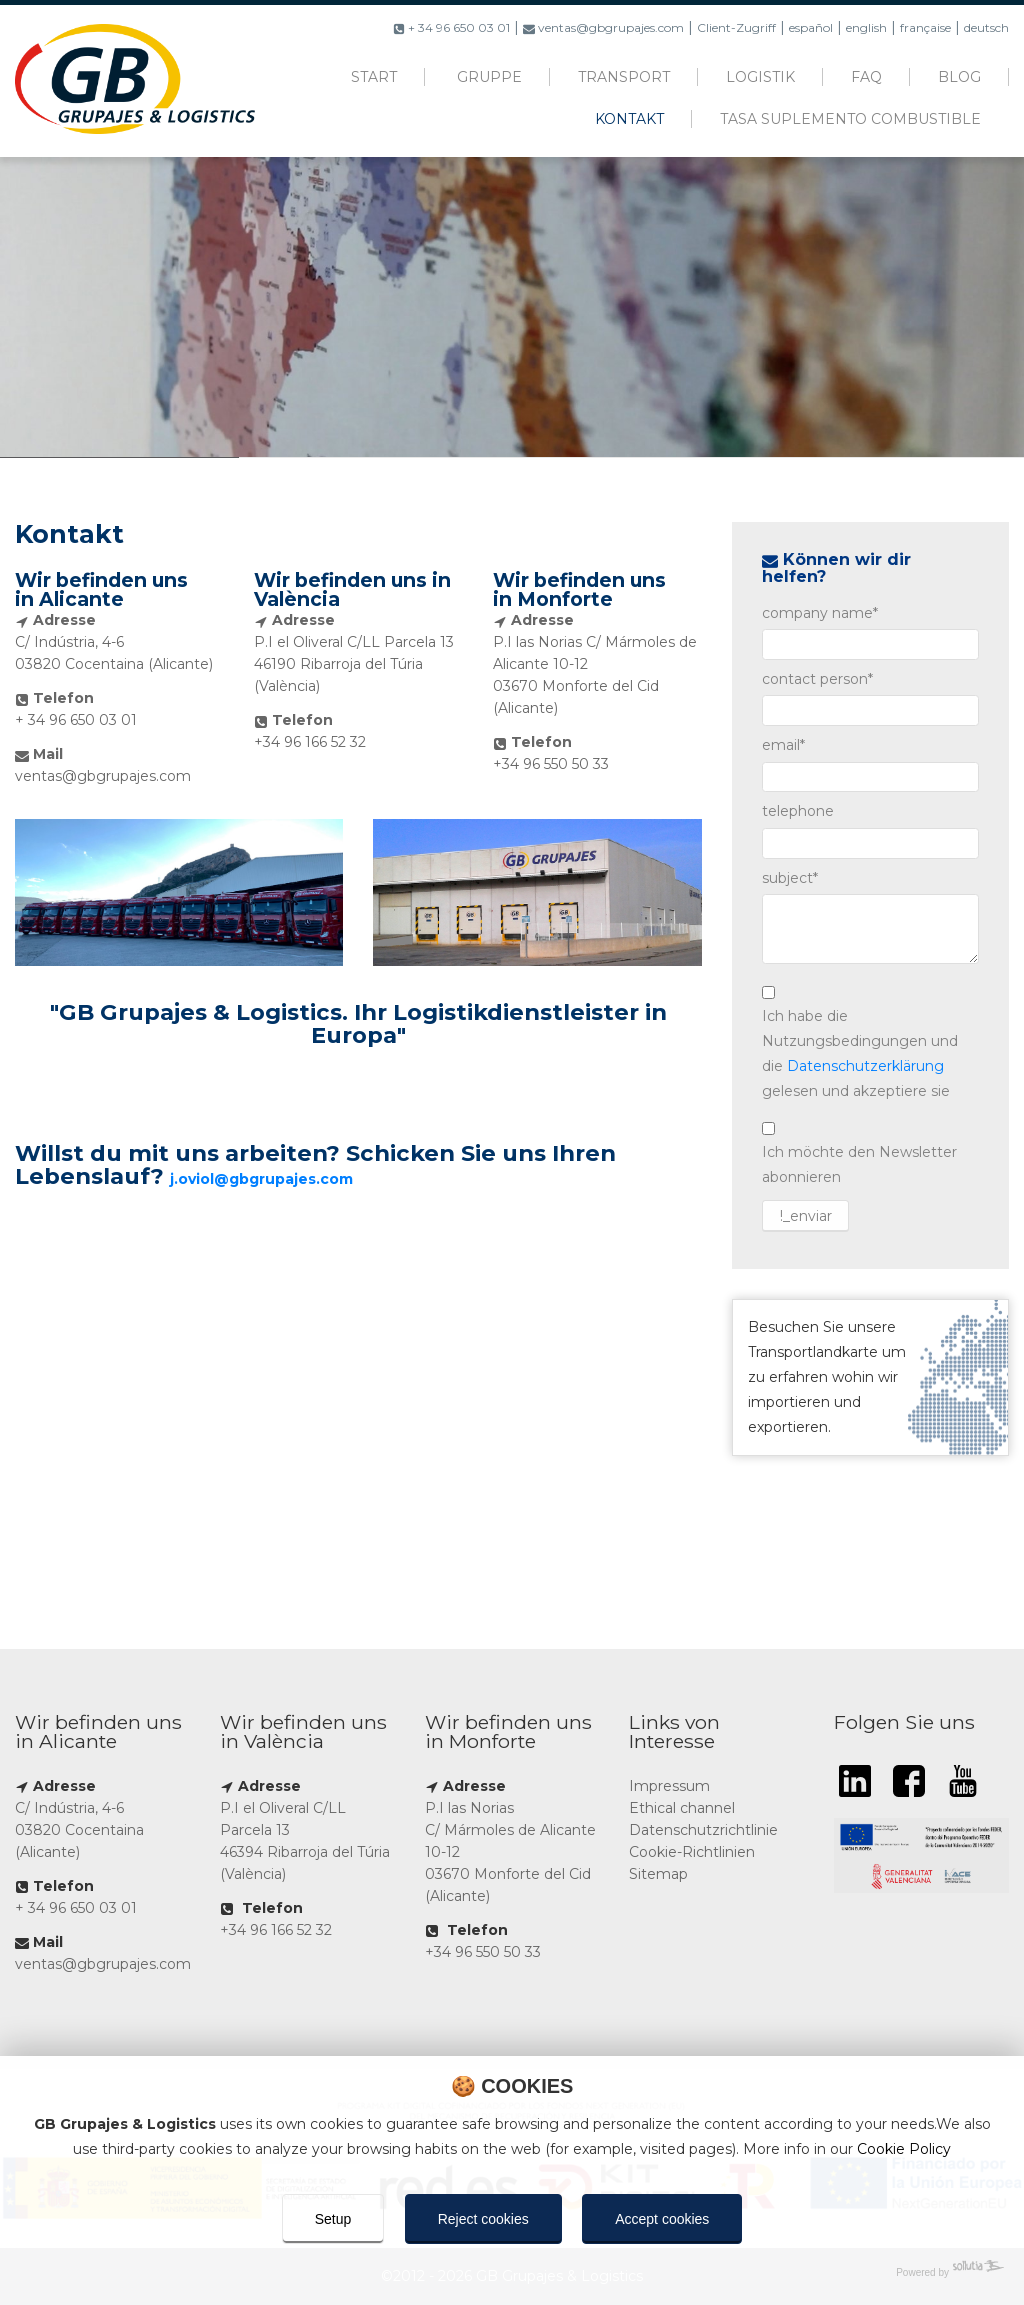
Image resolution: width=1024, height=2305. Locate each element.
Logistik (760, 77)
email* (783, 745)
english (866, 27)
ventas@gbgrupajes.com (603, 27)
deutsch (986, 27)
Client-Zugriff (736, 27)
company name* (820, 613)
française (925, 27)
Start (374, 77)
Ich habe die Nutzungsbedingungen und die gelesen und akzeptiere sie (860, 1053)
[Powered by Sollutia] (512, 2272)
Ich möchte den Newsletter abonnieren (859, 1164)
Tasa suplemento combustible (850, 119)
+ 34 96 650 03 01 (451, 27)
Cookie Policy (904, 2149)
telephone (798, 811)
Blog (959, 77)
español (811, 27)
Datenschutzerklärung (865, 1066)
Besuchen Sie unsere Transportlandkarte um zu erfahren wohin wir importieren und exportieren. (870, 1377)
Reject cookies (483, 2219)
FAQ (866, 77)
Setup (333, 2219)
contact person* (817, 679)
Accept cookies (662, 2219)
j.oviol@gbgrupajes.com (261, 1179)
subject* (790, 878)
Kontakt (629, 119)
